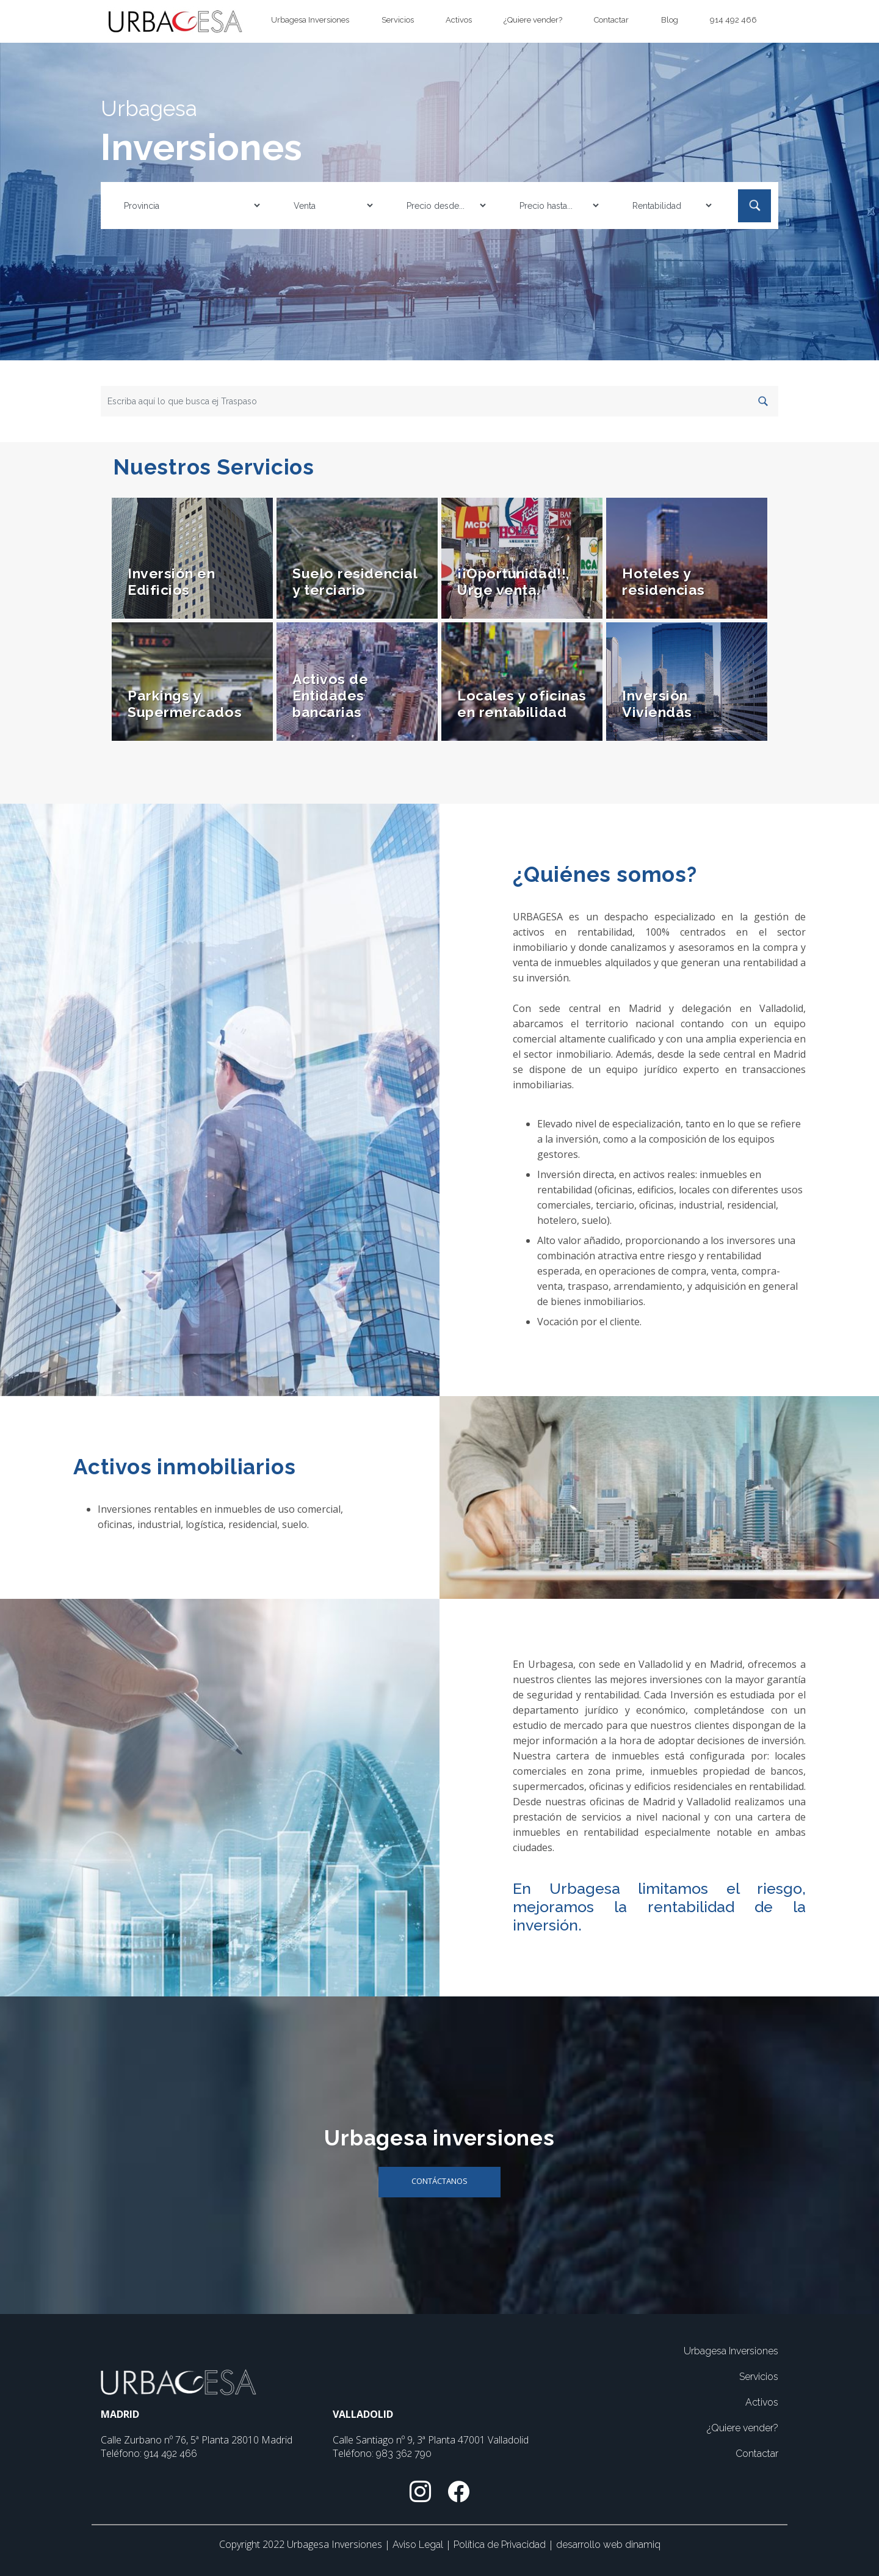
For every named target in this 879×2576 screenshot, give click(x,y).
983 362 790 (404, 2453)
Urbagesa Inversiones (310, 19)
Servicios (398, 19)
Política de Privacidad (501, 2544)
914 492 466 (733, 19)
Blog (669, 19)
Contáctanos (439, 2180)
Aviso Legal (419, 2544)
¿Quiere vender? (533, 19)
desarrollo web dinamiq (608, 2544)
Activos (459, 19)
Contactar (611, 19)
